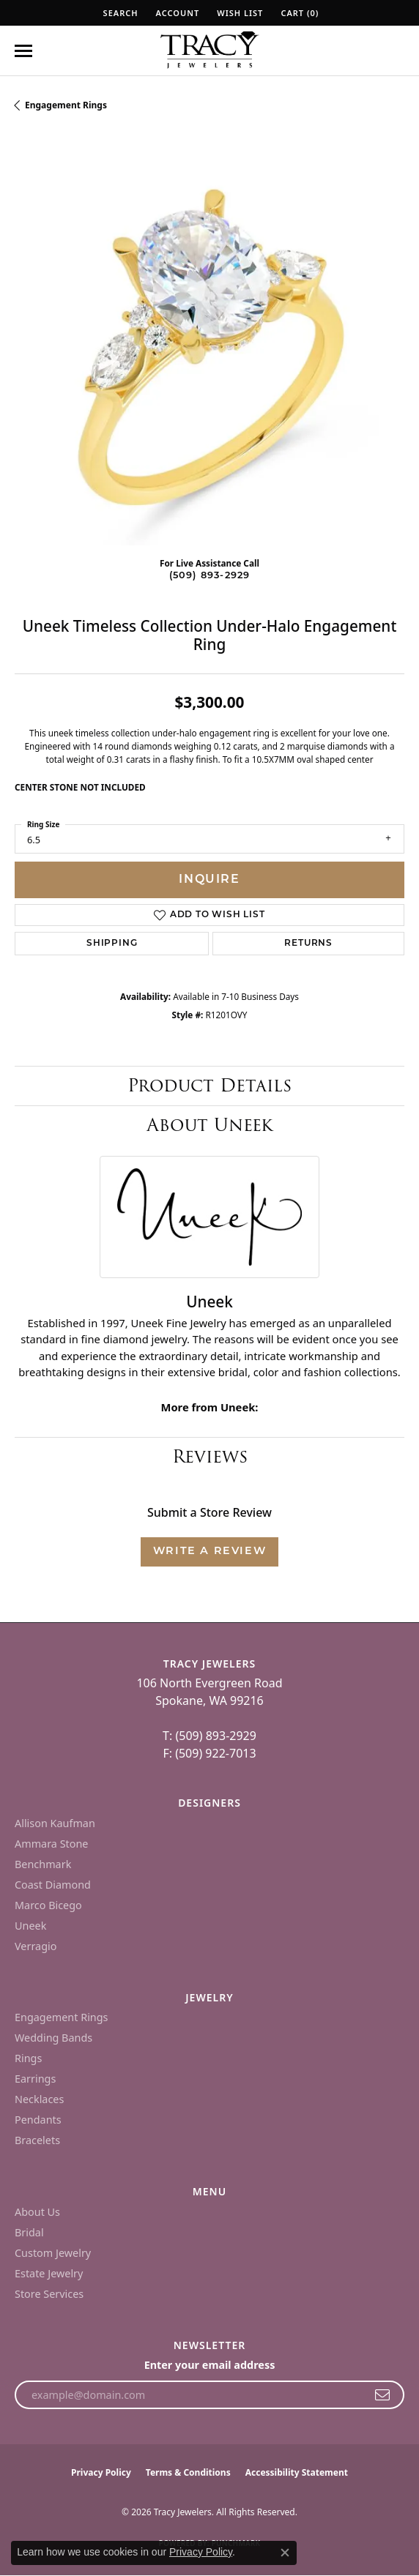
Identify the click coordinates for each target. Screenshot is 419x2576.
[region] (209, 350)
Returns (308, 943)
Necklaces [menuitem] (39, 2099)
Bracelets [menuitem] (37, 2140)
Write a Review (209, 1551)
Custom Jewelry (53, 2253)
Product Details (209, 1085)
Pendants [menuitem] (38, 2120)
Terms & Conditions (188, 2472)
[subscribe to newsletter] (383, 2395)
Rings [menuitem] (28, 2058)
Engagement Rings (66, 105)
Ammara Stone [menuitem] (51, 1844)
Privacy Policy (101, 2472)
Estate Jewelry (49, 2273)
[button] (119, 13)
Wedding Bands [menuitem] (53, 2038)
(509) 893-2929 (210, 575)
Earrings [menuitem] (35, 2079)
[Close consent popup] (285, 2552)
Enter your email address (209, 2365)
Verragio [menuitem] (35, 1946)
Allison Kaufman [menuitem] (55, 1823)
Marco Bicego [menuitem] (48, 1905)
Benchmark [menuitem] (43, 1864)
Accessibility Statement (296, 2472)
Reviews (210, 1456)
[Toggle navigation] (23, 50)
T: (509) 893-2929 (209, 1736)
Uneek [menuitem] (30, 1926)
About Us (37, 2212)
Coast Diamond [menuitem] (53, 1885)
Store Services (49, 2294)
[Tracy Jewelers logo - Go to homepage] (209, 51)
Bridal (29, 2232)
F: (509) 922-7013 (209, 1753)
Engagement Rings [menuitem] (61, 2017)
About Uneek (210, 1124)
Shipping (111, 943)
